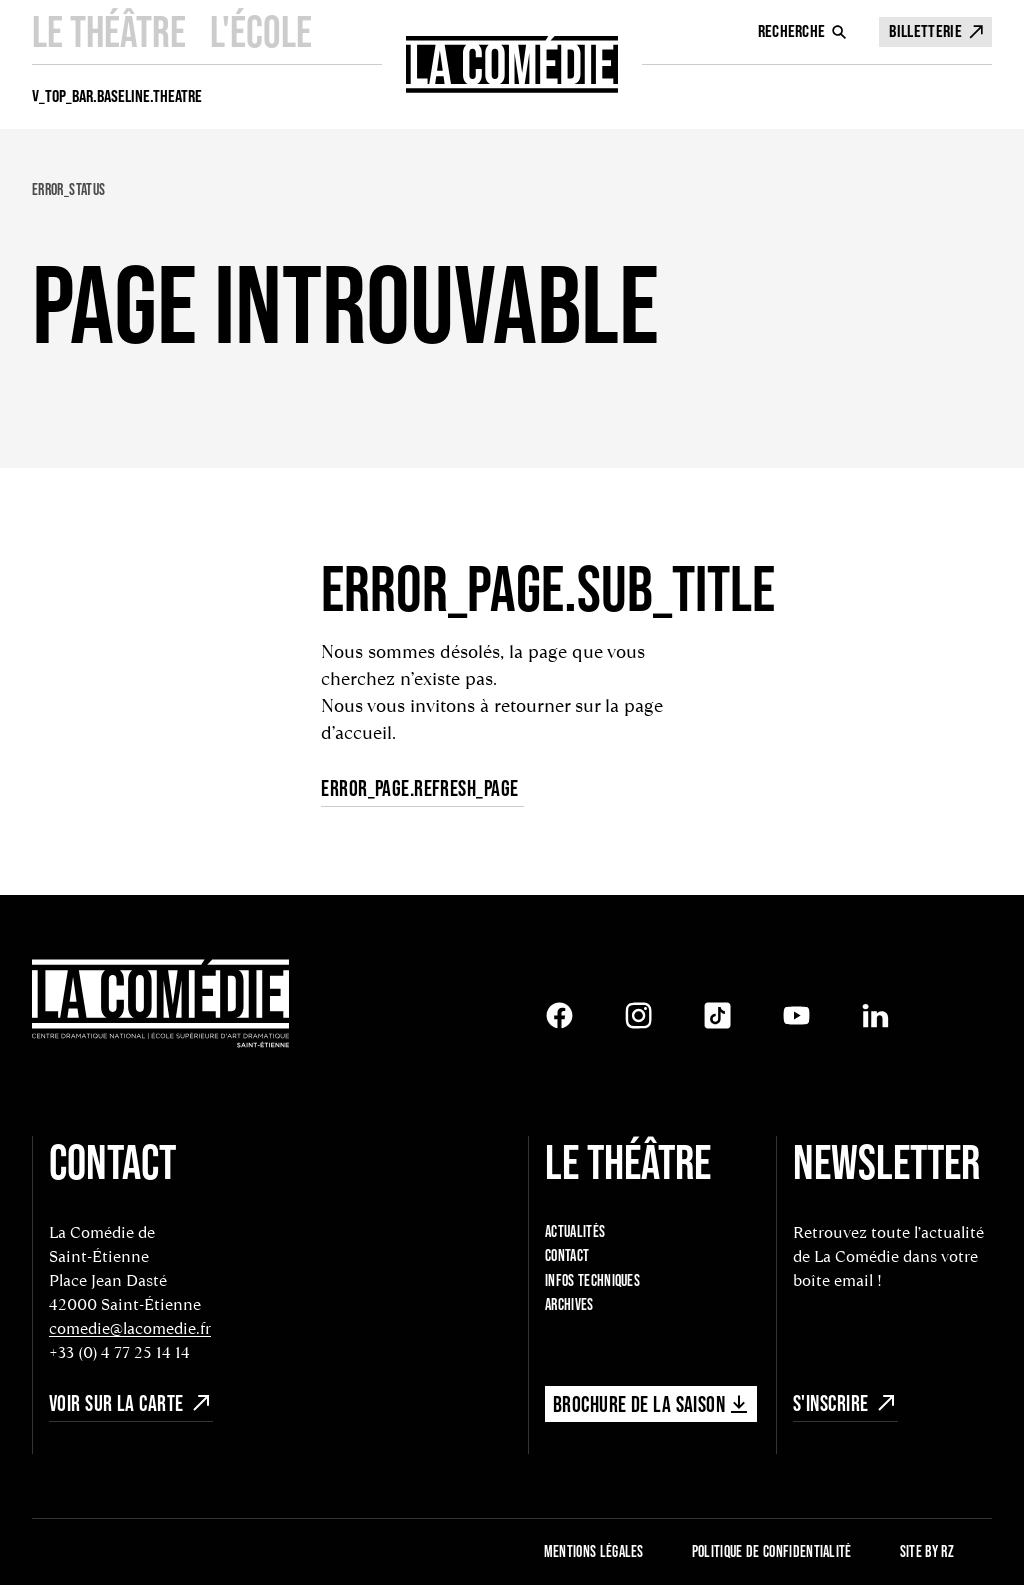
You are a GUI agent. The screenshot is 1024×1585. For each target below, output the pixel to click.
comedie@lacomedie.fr (130, 1328)
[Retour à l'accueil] (160, 1005)
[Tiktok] (717, 1015)
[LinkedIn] (875, 1015)
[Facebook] (559, 1015)
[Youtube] (796, 1015)
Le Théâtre (109, 31)
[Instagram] (638, 1015)
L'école (261, 31)
